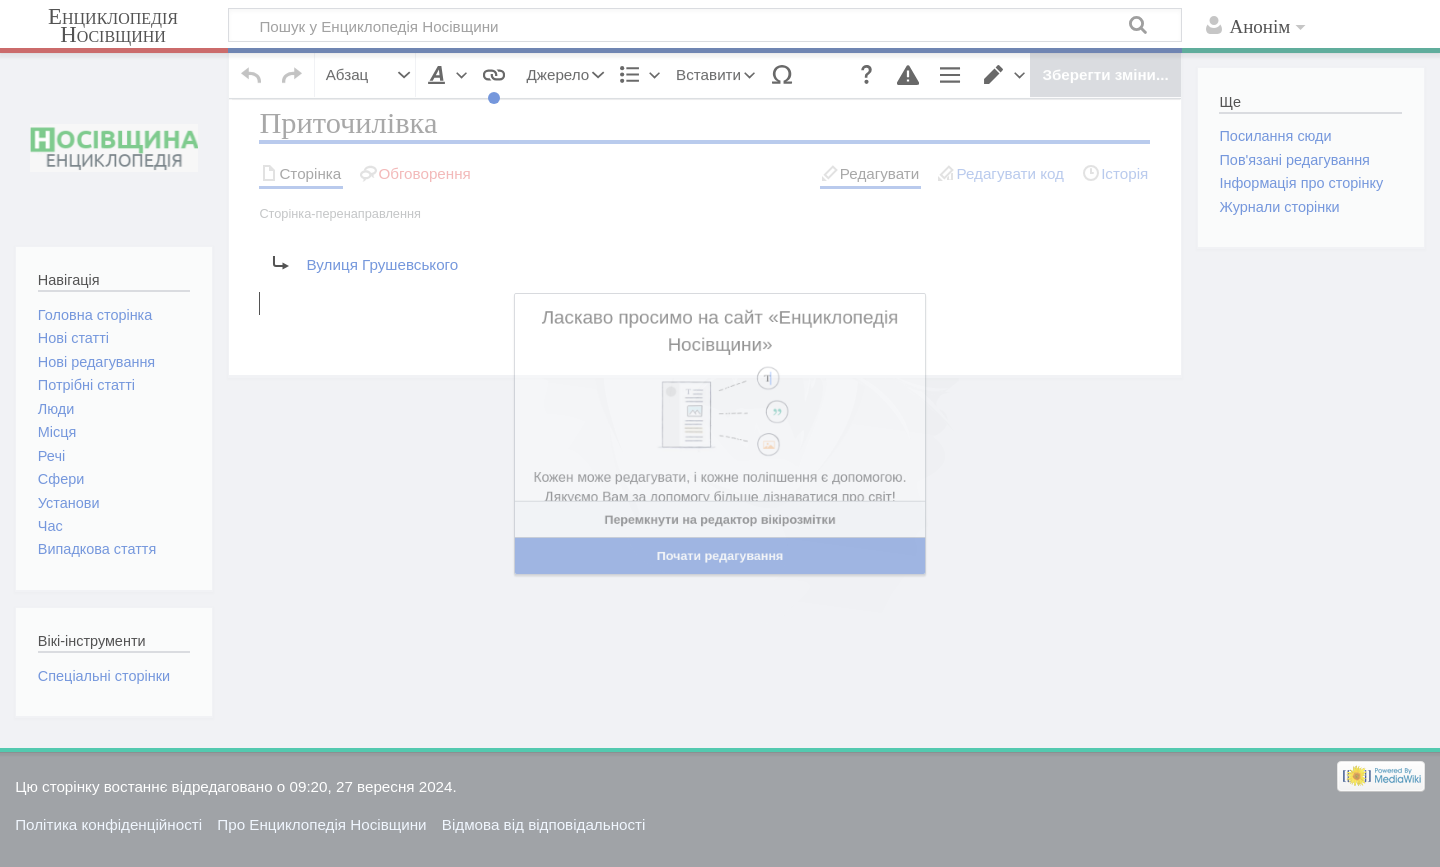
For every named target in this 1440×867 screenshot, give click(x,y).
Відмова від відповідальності (544, 824)
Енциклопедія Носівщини (113, 26)
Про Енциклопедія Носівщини (321, 824)
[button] (855, 68)
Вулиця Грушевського (382, 302)
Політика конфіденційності (108, 824)
